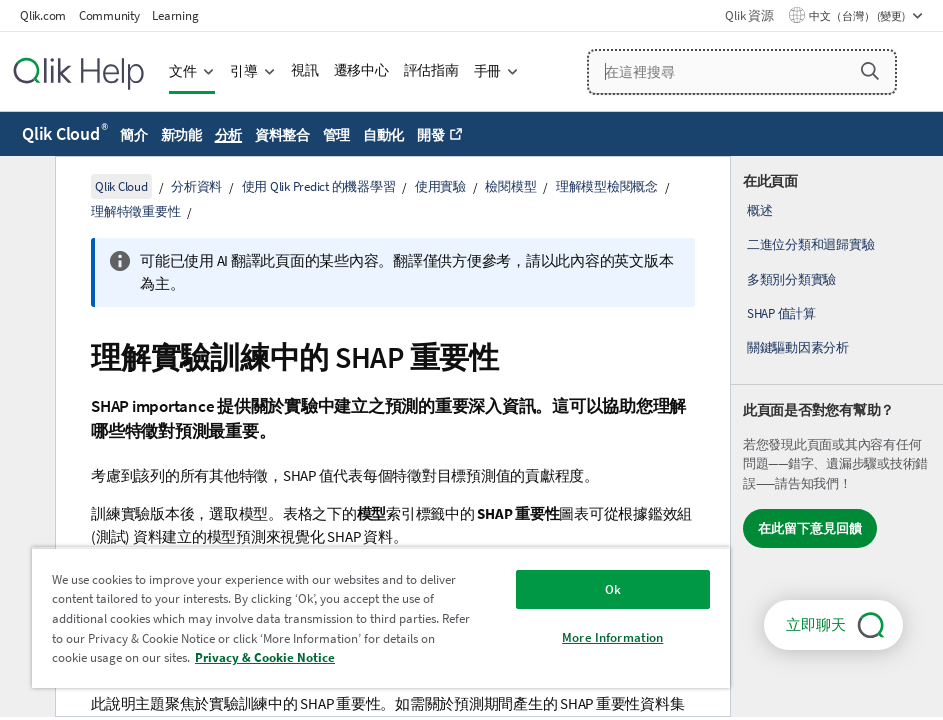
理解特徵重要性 (135, 211)
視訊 (305, 70)
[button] (870, 71)
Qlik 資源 (749, 15)
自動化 (383, 135)
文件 (183, 71)
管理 (337, 135)
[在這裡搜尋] (742, 72)
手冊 (488, 71)
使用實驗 (440, 186)
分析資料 (196, 186)
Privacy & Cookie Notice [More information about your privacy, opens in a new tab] (265, 657)
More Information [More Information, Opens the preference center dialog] (612, 637)
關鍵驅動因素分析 (798, 347)
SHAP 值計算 (781, 313)
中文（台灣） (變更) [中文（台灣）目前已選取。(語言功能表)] (858, 16)
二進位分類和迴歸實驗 (811, 244)
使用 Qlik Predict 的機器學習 (319, 186)
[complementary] (837, 436)
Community (109, 15)
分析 (229, 135)
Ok (613, 589)
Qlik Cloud (65, 133)
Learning (175, 15)
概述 (760, 210)
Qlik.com (43, 15)
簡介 (134, 135)
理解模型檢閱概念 (607, 186)
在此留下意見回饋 (810, 528)
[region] (381, 617)
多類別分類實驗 (791, 279)
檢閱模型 (510, 186)
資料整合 (282, 135)
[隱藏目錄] (25, 187)
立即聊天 (816, 624)
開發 (431, 135)
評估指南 (431, 70)
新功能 (181, 135)
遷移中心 (361, 70)
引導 (244, 71)
